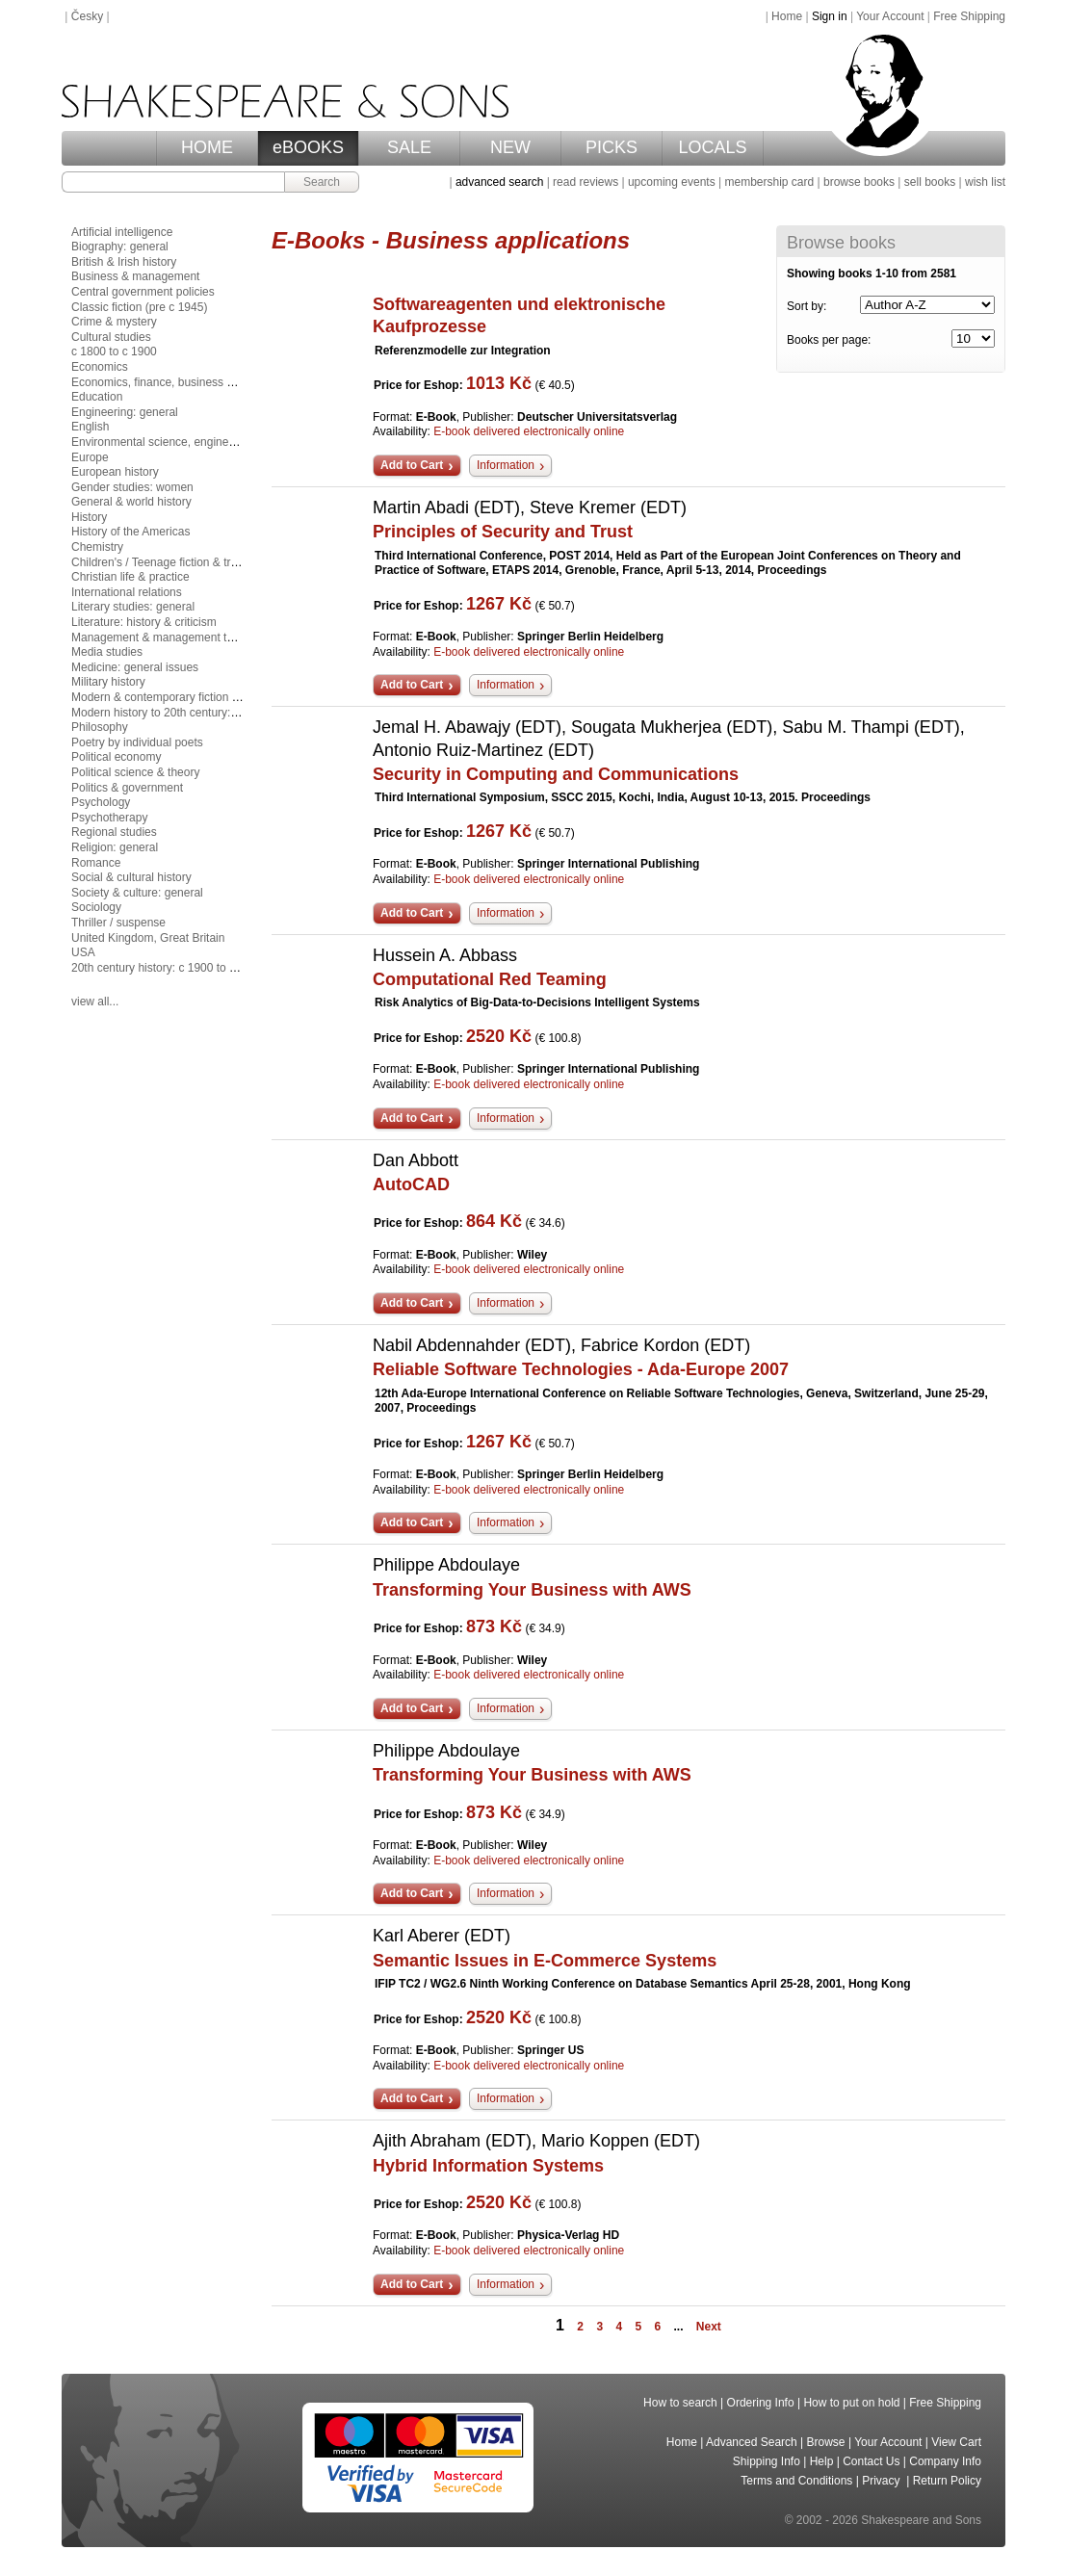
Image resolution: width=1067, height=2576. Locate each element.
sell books (929, 182)
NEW (510, 147)
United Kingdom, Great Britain (147, 938)
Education (96, 396)
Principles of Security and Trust (503, 531)
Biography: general (120, 246)
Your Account (890, 16)
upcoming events (672, 182)
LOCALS (712, 147)
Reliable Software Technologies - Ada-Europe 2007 (581, 1369)
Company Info (945, 2461)
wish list (985, 182)
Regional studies (114, 832)
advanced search (499, 182)
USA (83, 952)
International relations (126, 592)
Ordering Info (760, 2402)
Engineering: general (124, 412)
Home (786, 16)
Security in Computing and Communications (556, 774)
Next (708, 2326)
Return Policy (947, 2480)
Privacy (882, 2480)
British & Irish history (123, 262)
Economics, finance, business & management (188, 382)
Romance (95, 863)
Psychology (100, 802)
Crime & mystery (114, 321)
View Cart (956, 2442)
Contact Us (871, 2461)
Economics (99, 367)
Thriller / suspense (118, 922)
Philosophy (99, 727)
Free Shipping (969, 16)
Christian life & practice (130, 577)
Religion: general (114, 847)
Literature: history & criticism (144, 622)
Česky (87, 16)
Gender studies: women (132, 487)
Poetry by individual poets (137, 742)
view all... (94, 1001)
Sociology (96, 907)
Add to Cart (411, 465)
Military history (108, 682)
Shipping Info (766, 2461)
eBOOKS (308, 147)
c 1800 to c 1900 (114, 351)
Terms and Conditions (796, 2480)
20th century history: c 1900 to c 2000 (167, 968)
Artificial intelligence (121, 232)
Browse (826, 2442)
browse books (859, 182)
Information (505, 465)
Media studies (107, 652)
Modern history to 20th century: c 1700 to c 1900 (195, 712)
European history (115, 472)
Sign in (829, 16)
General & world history (131, 501)
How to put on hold (851, 2402)
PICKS (612, 147)
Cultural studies (111, 337)
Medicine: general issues (134, 667)
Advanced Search (751, 2442)
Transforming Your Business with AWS (532, 1590)
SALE (409, 147)
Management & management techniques (175, 637)
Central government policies (143, 292)
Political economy (116, 757)
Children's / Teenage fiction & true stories (176, 562)
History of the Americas (130, 531)
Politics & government (127, 787)
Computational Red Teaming (490, 979)
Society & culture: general (137, 892)
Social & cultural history (131, 877)
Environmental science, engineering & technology (198, 442)
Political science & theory (135, 772)
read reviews (585, 182)
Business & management (135, 276)
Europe (90, 457)
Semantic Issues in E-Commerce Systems (544, 1960)
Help (822, 2461)
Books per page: (829, 340)
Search (321, 182)
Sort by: (806, 306)
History (89, 517)
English (90, 426)
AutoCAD (411, 1184)
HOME (207, 147)
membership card (769, 182)
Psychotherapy (109, 817)
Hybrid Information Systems (488, 2165)
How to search (680, 2402)
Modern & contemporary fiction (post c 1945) (185, 697)
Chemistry (97, 547)
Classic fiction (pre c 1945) (139, 307)
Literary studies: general (133, 606)
